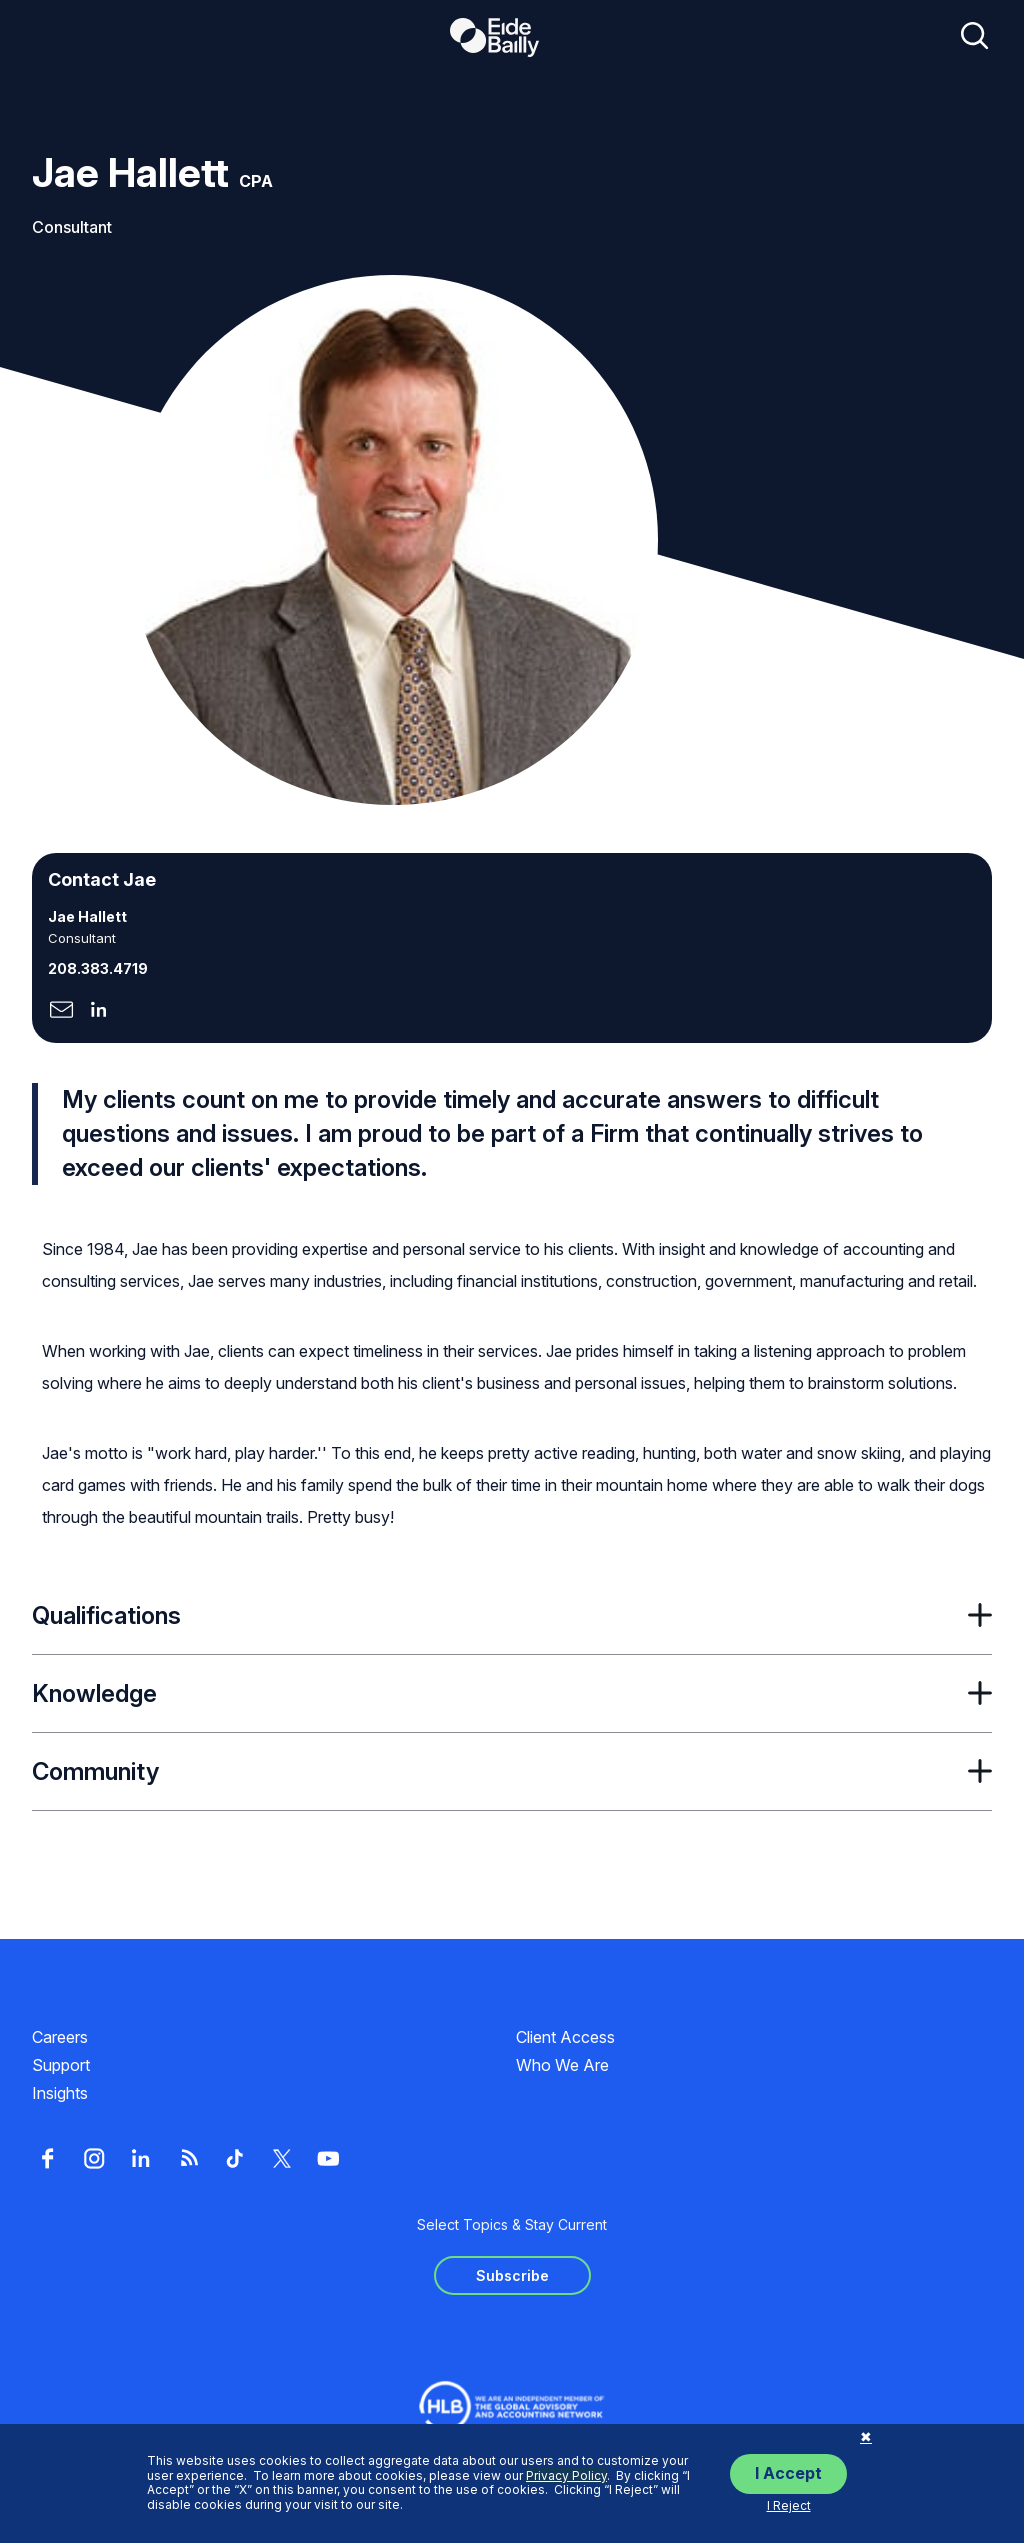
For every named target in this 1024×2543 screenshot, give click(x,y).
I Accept (788, 2473)
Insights (60, 2093)
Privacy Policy (566, 2475)
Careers (60, 2037)
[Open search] (974, 37)
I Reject (789, 2505)
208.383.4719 (98, 968)
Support (61, 2065)
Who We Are (562, 2065)
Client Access (565, 2037)
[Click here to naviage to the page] (61, 1011)
